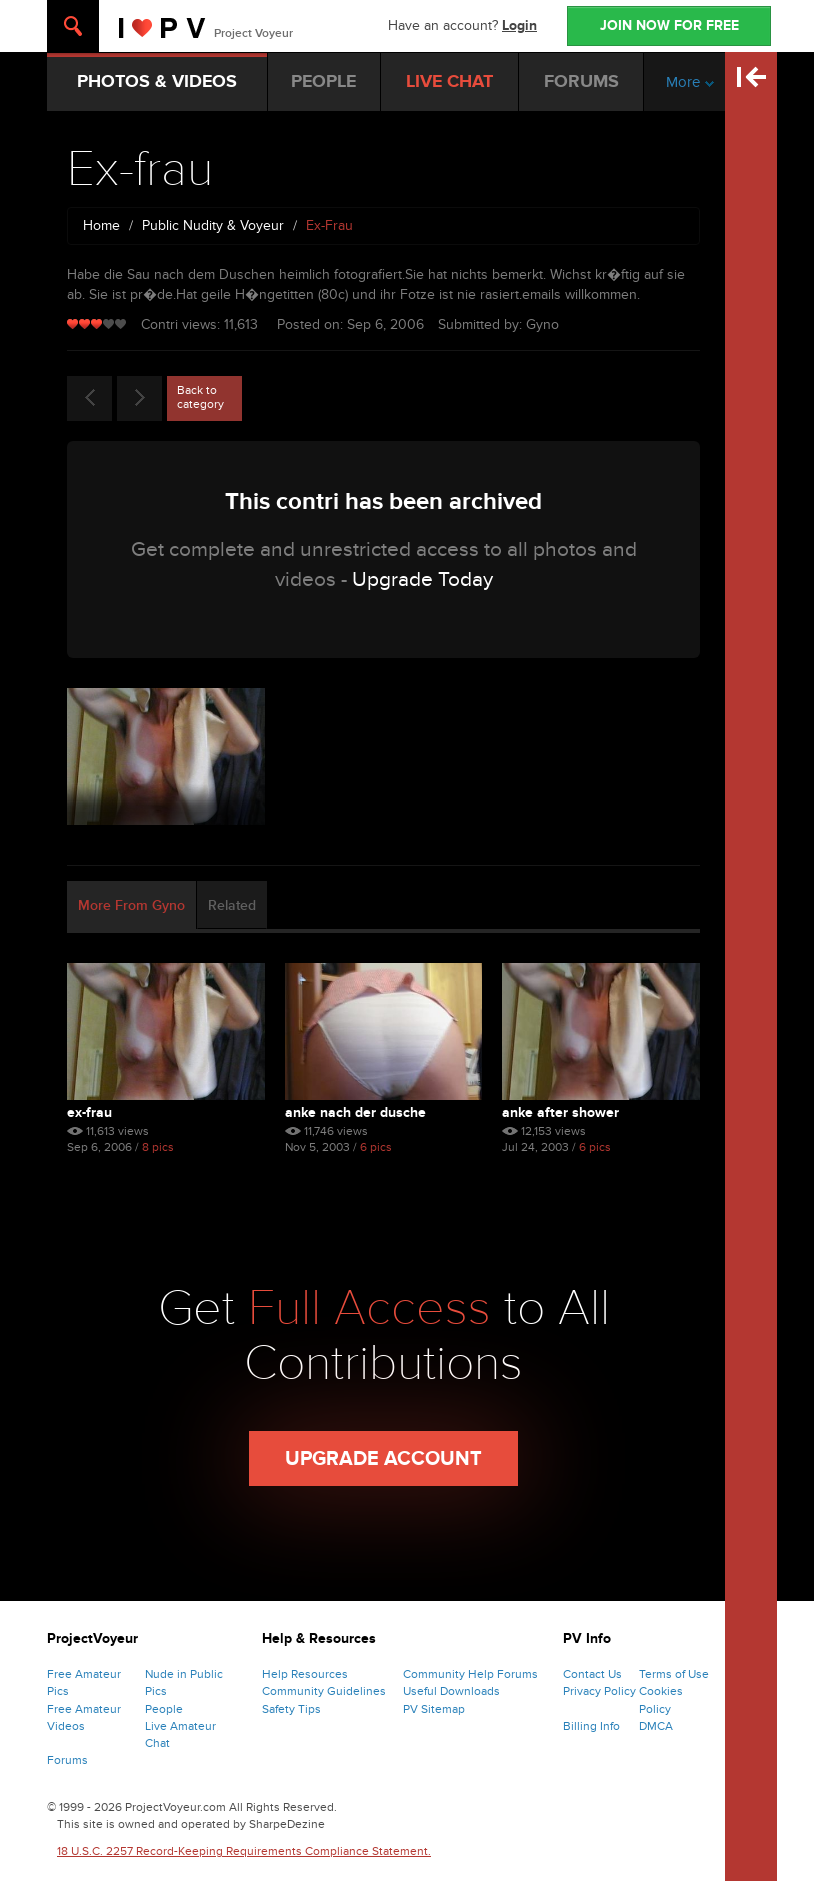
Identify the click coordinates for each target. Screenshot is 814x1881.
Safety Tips (291, 1709)
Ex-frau (89, 1112)
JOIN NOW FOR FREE (669, 25)
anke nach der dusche (355, 1112)
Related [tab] (232, 905)
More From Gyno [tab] (131, 905)
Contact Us (592, 1674)
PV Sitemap (434, 1709)
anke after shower (560, 1112)
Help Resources (305, 1674)
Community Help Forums (470, 1674)
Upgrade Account (383, 1459)
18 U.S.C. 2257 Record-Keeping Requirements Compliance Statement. (244, 1851)
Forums (67, 1760)
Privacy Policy (599, 1691)
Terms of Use (674, 1674)
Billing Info (591, 1726)
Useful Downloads (451, 1691)
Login (519, 25)
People (164, 1709)
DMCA (656, 1726)
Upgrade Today (422, 579)
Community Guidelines (324, 1691)
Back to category (200, 397)
